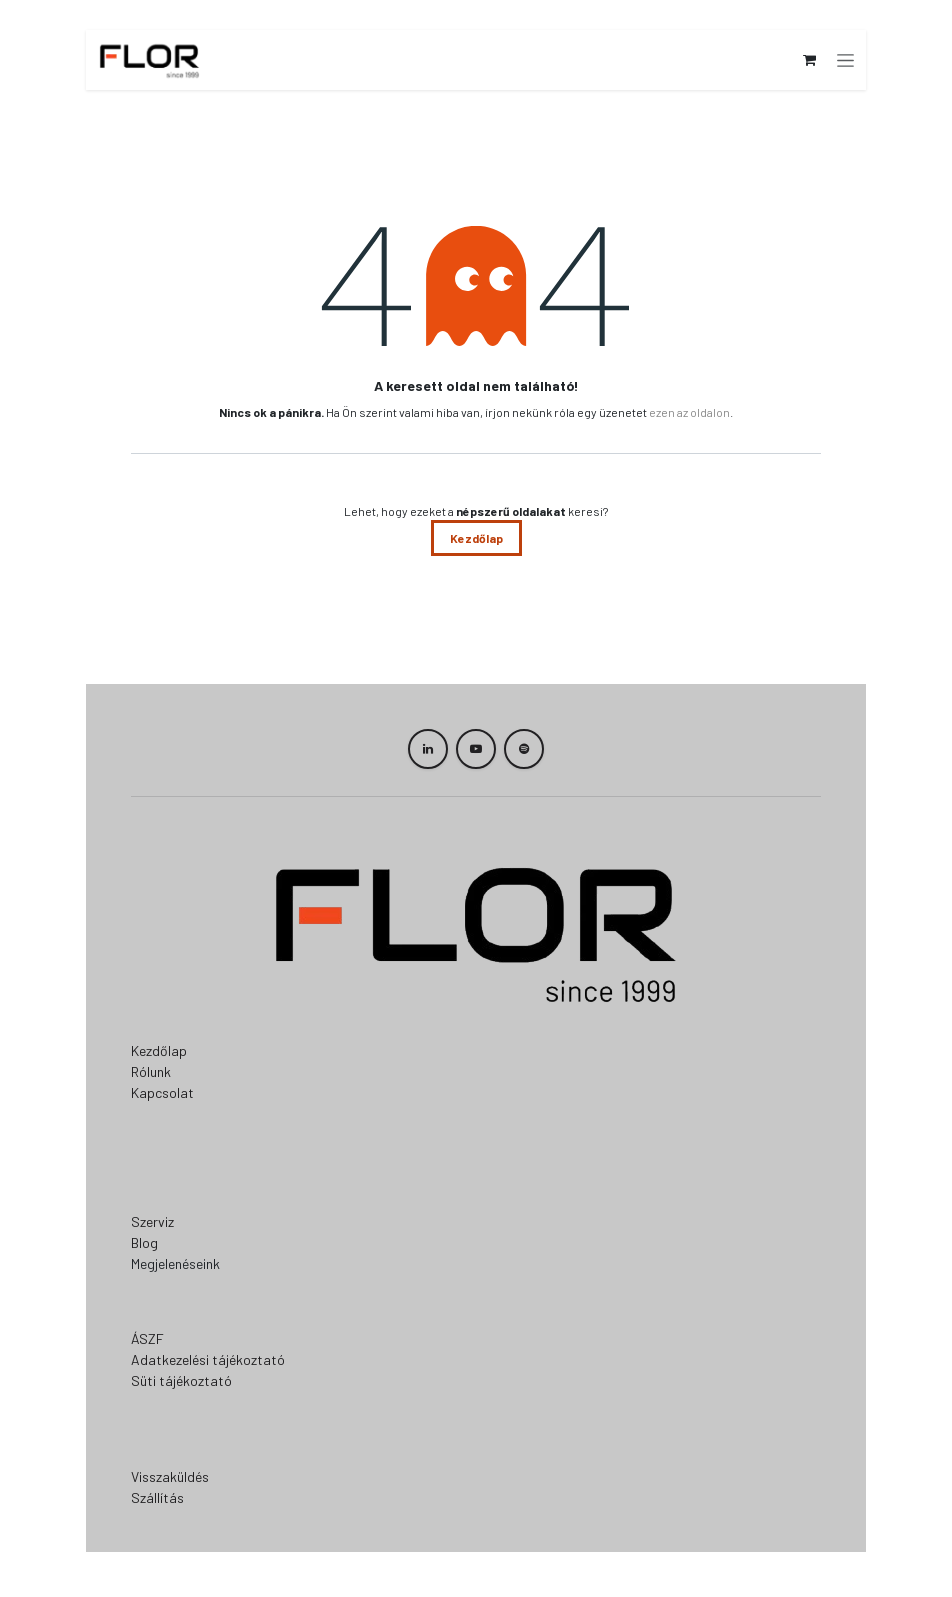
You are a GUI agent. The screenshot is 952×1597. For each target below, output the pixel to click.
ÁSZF (147, 1338)
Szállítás (157, 1497)
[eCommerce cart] (811, 60)
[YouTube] (476, 749)
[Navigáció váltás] (847, 60)
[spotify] (524, 749)
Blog (144, 1242)
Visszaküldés (170, 1476)
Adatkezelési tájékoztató (208, 1359)
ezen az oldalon (689, 412)
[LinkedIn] (428, 749)
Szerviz (152, 1221)
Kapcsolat (162, 1092)
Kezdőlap (476, 538)
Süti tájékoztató (181, 1380)
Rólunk (151, 1071)
